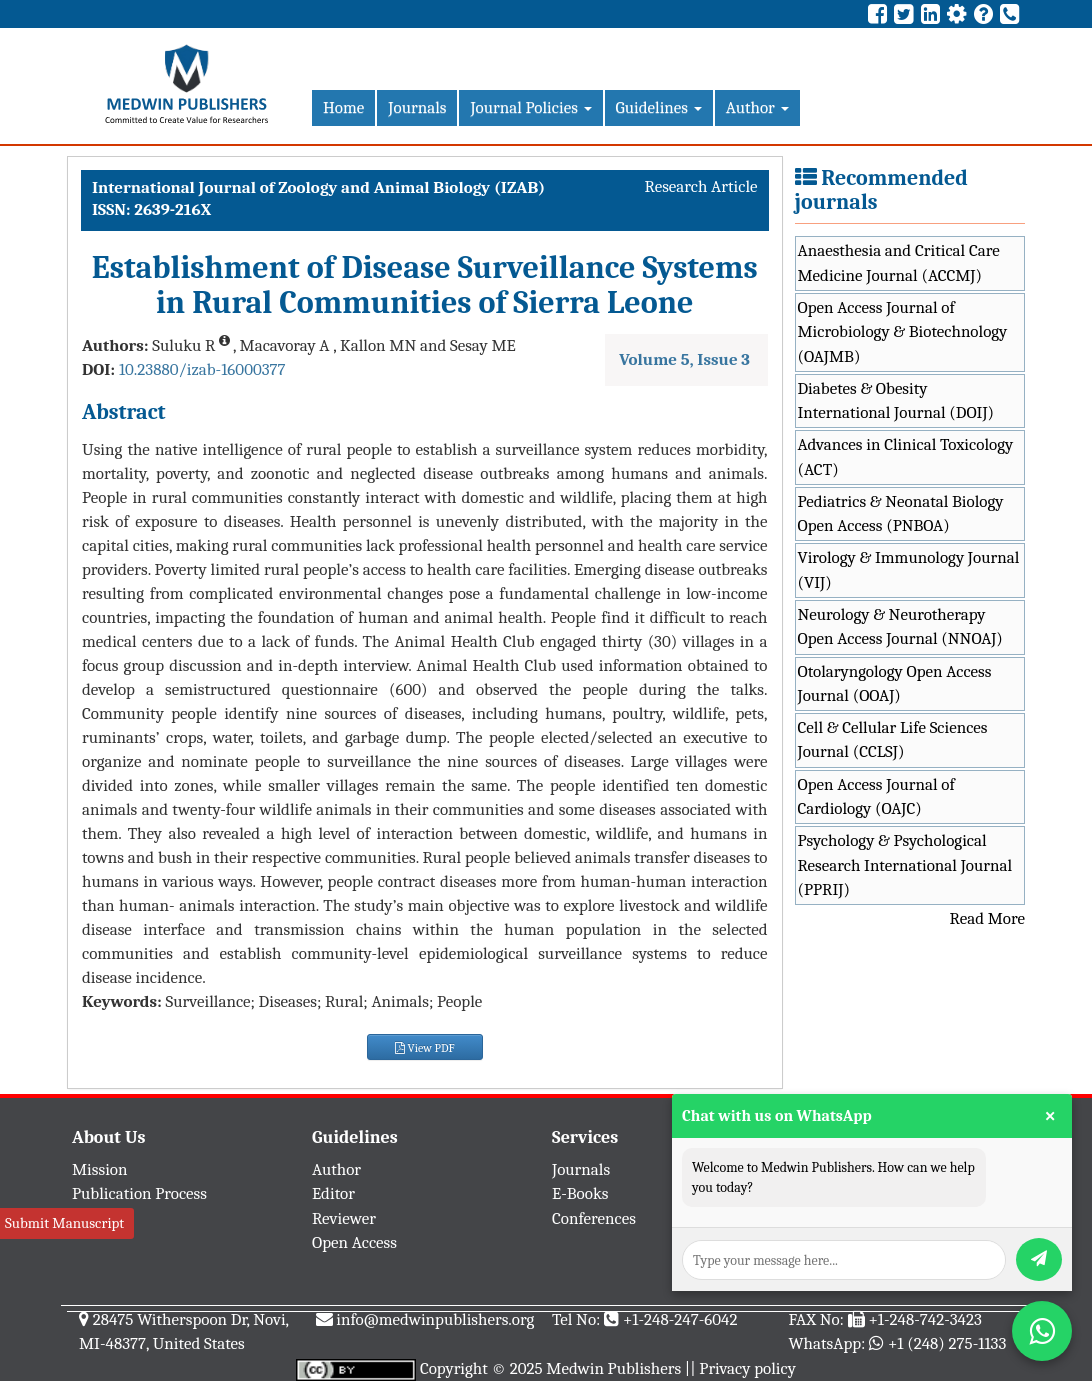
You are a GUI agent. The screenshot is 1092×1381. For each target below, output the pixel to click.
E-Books (580, 1193)
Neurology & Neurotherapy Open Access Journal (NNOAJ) (900, 626)
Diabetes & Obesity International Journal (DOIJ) (896, 400)
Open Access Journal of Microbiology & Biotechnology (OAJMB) (903, 332)
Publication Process (139, 1193)
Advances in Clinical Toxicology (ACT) (906, 456)
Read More (987, 918)
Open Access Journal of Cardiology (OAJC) (876, 796)
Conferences (594, 1218)
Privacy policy (747, 1368)
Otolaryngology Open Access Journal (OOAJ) (895, 683)
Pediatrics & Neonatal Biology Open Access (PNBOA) (901, 513)
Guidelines (659, 107)
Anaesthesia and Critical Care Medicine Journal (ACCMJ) (899, 262)
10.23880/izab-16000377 (202, 369)
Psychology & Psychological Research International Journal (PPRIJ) (905, 865)
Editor (333, 1193)
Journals (417, 107)
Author (757, 107)
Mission (100, 1169)
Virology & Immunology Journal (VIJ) (909, 569)
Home (343, 107)
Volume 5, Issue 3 (684, 359)
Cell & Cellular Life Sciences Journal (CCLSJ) (893, 739)
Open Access (354, 1242)
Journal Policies (530, 107)
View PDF (425, 1048)
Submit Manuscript (64, 1223)
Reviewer (344, 1218)
